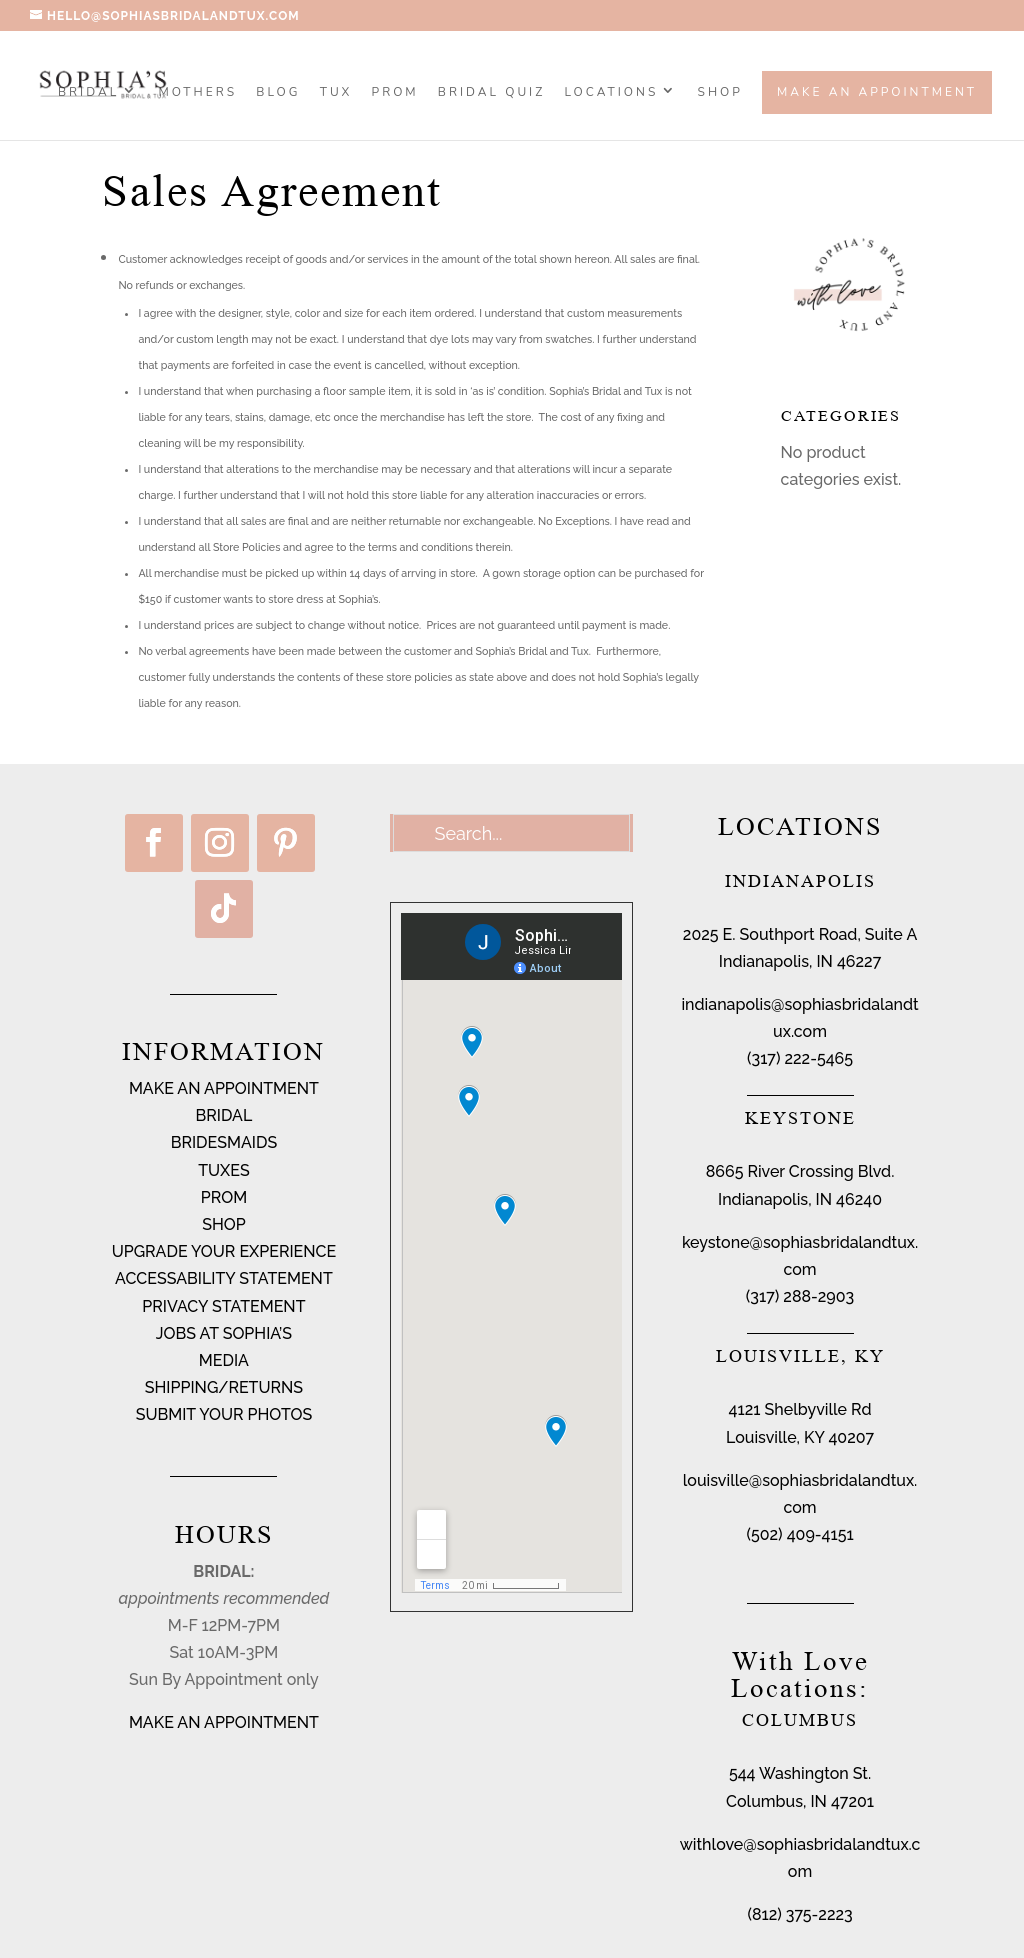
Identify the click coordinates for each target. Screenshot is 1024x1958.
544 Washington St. (800, 1773)
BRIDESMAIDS (224, 1142)
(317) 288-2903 (800, 1296)
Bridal (88, 93)
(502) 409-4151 (799, 1534)
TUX (336, 93)
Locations (612, 93)
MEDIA (224, 1360)
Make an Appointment (877, 92)
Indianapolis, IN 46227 (800, 961)
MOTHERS (197, 93)
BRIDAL (224, 1115)
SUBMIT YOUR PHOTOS (224, 1414)
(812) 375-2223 (799, 1914)
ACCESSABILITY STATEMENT (224, 1278)
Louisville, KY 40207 (800, 1437)
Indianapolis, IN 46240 (800, 1199)
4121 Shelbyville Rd (800, 1409)
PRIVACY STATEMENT (223, 1306)
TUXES (224, 1170)
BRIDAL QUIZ (491, 93)
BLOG (278, 93)
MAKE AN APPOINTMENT (224, 1088)
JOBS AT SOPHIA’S (224, 1333)
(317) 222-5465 (800, 1058)
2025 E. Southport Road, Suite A (800, 934)
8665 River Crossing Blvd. (800, 1171)
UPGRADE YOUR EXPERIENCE (224, 1251)
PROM (395, 93)
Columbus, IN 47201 (800, 1801)
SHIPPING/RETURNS (224, 1387)
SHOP (720, 93)
